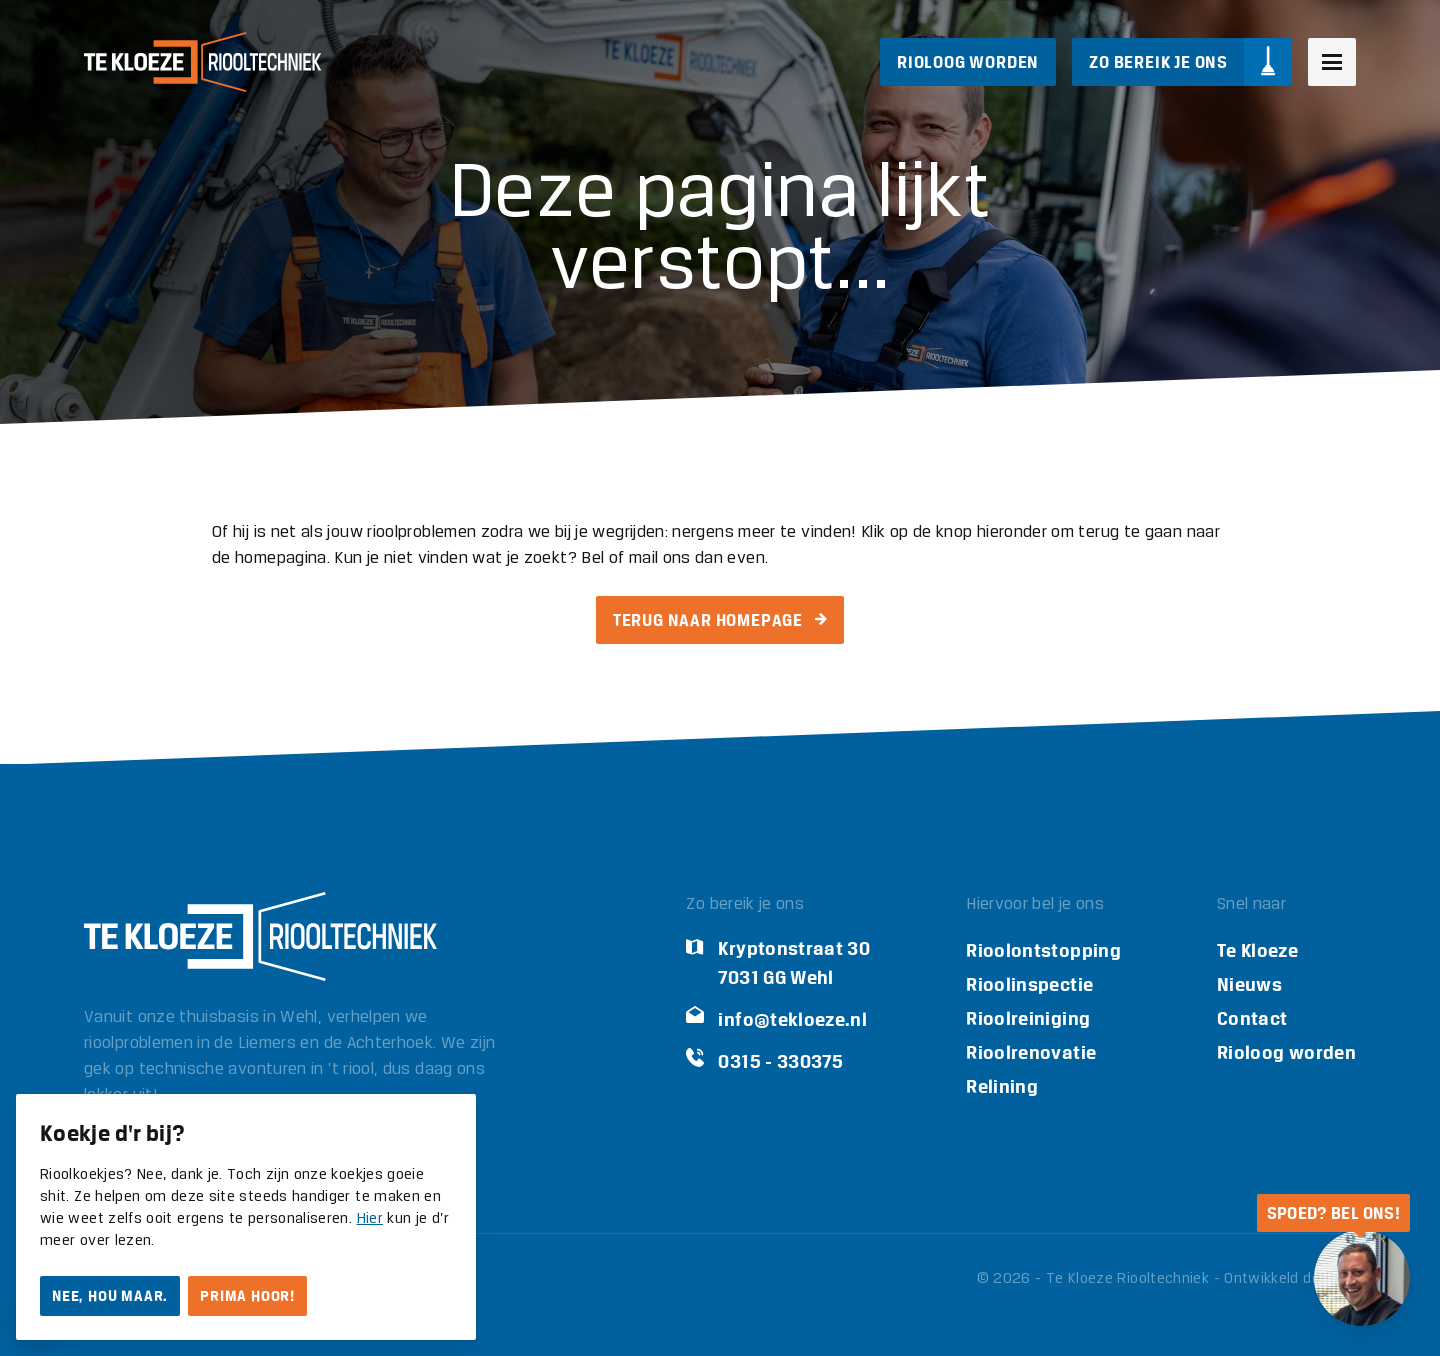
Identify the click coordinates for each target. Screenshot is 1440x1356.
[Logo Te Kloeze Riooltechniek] (202, 62)
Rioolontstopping (1043, 950)
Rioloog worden (1286, 1052)
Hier (370, 1219)
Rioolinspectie (1029, 984)
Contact (1252, 1018)
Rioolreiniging (1028, 1018)
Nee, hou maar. (110, 1296)
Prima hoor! (247, 1296)
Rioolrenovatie (1031, 1052)
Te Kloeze (1257, 950)
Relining (1002, 1086)
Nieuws (1249, 984)
